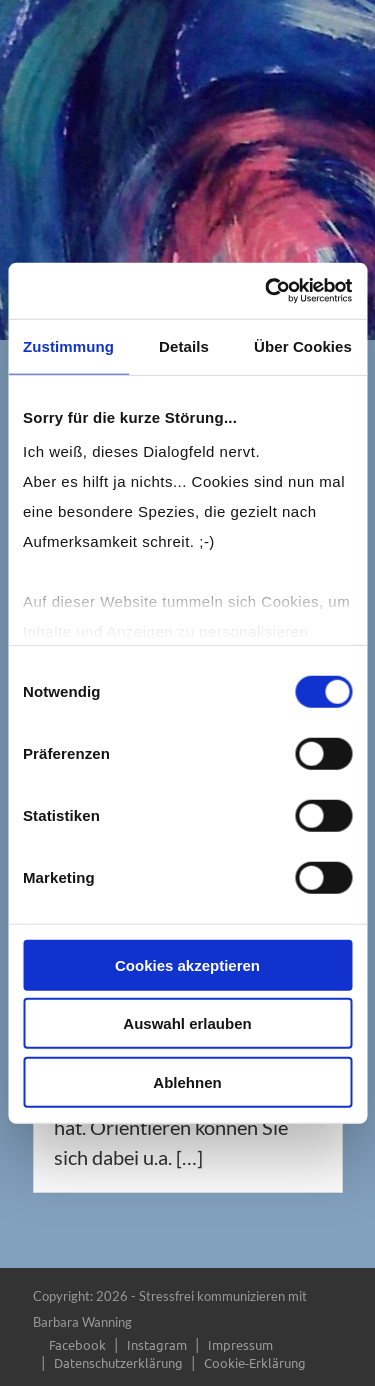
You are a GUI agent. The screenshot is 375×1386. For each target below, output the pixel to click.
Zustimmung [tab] (68, 345)
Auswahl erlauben (187, 1023)
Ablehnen (187, 1081)
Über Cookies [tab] (303, 345)
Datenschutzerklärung (118, 1362)
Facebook (77, 1344)
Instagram (157, 1344)
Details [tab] (184, 345)
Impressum (240, 1344)
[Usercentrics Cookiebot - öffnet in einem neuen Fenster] (267, 291)
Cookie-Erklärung (255, 1362)
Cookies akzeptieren (187, 964)
